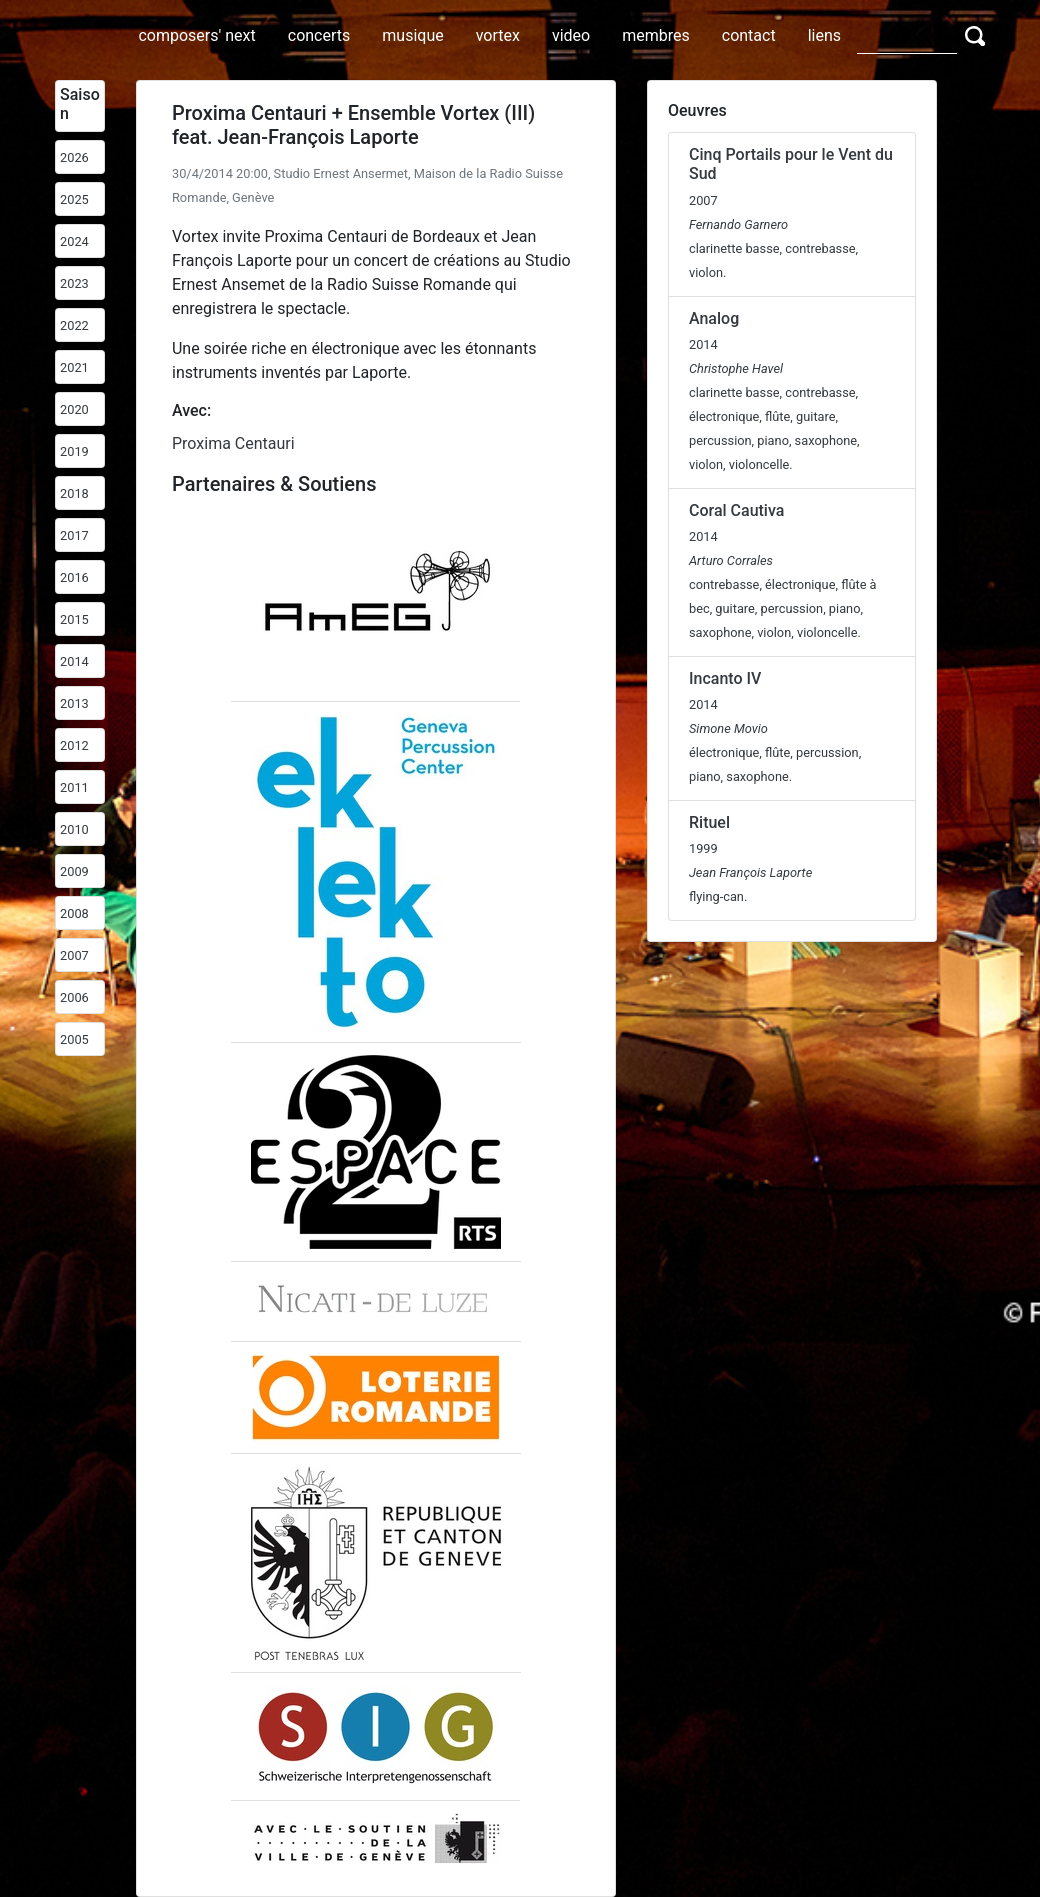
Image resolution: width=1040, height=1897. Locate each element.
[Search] (907, 35)
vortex (498, 35)
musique (412, 35)
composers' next (196, 35)
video (571, 35)
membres (656, 35)
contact (749, 35)
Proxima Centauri (233, 443)
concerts (319, 35)
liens (824, 35)
